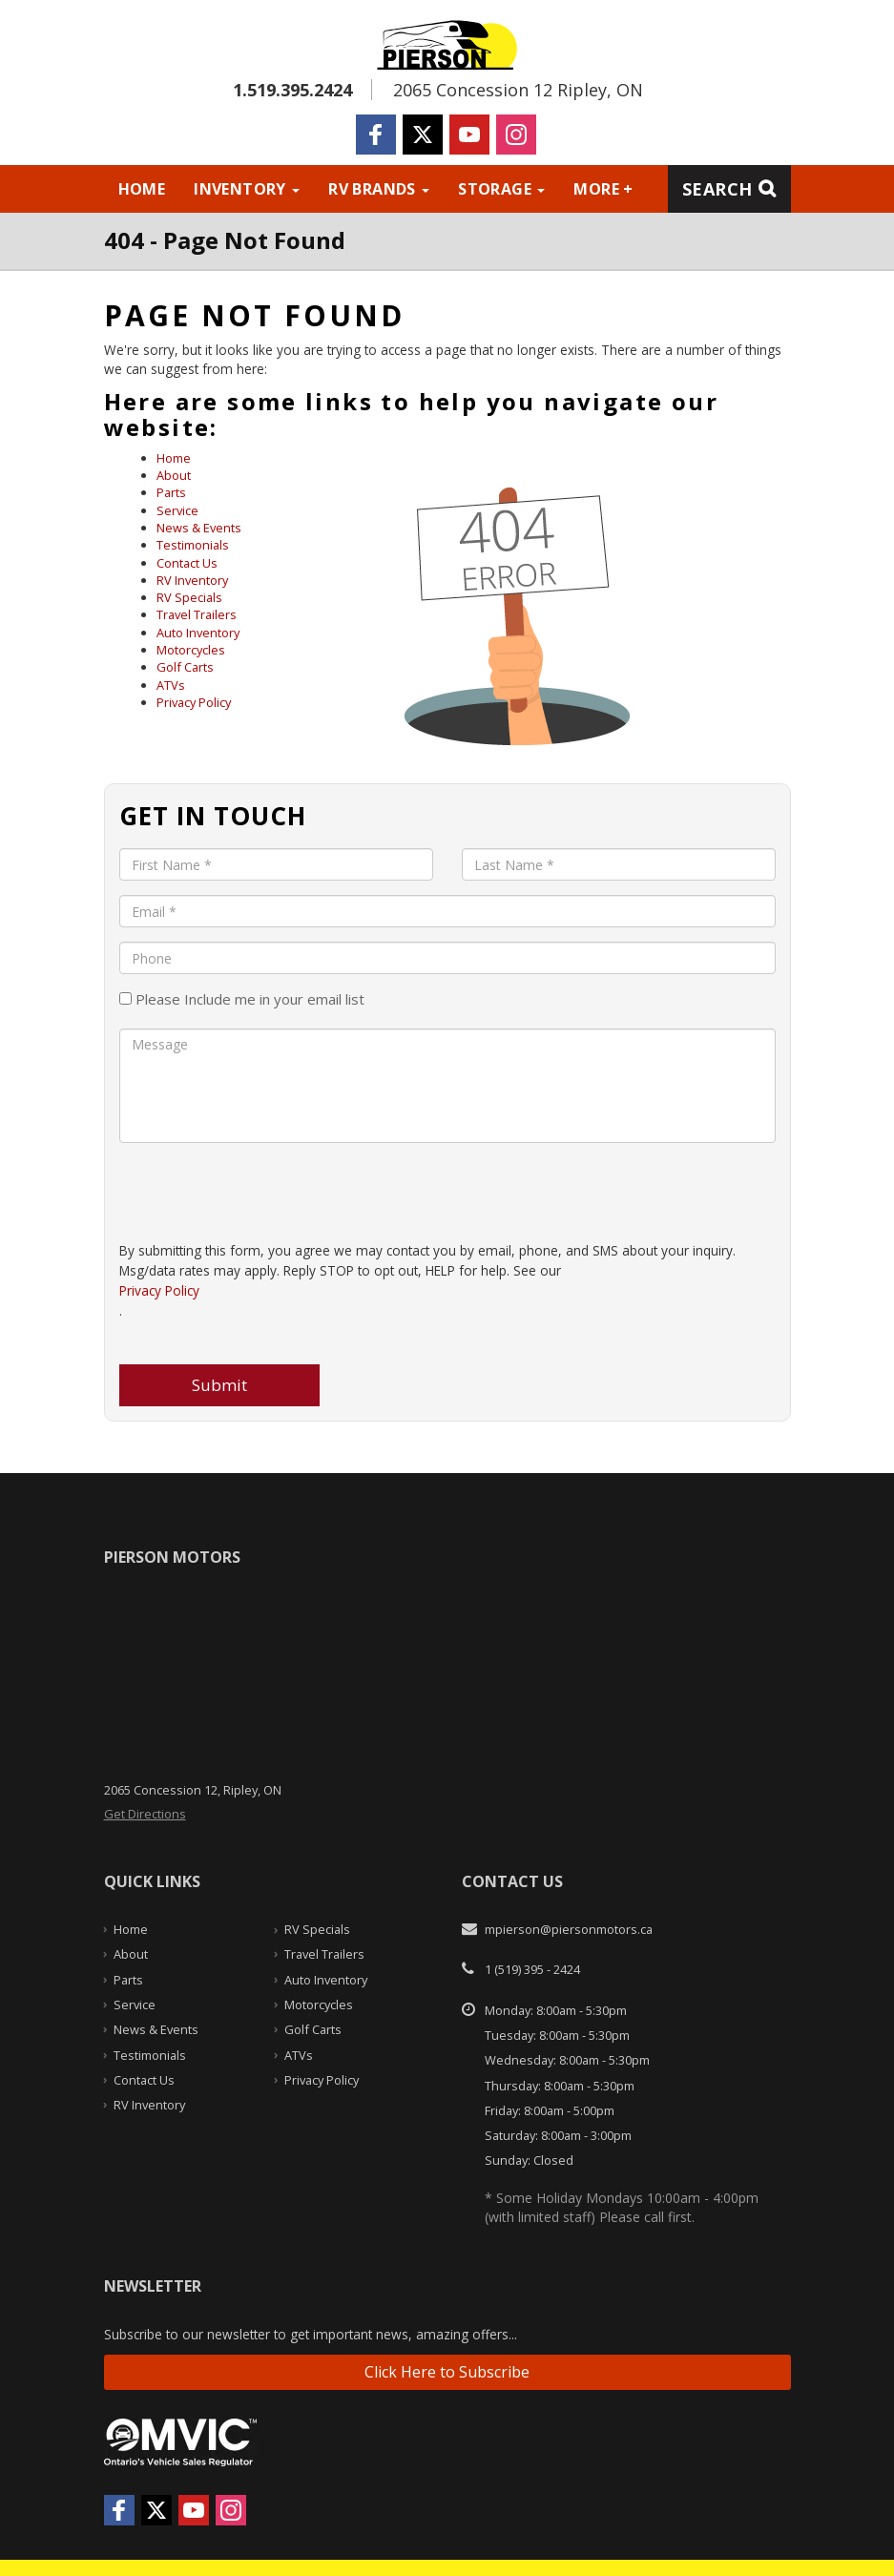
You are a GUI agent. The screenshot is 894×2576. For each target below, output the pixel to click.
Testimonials (192, 544)
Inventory (247, 188)
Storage (501, 188)
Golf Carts (185, 666)
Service (177, 510)
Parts (171, 492)
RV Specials (189, 597)
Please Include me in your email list (241, 998)
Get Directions (145, 1813)
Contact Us (187, 562)
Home (142, 188)
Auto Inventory (197, 632)
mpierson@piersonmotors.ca (569, 1929)
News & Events (198, 527)
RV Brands (378, 188)
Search (717, 188)
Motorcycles (190, 649)
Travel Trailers (196, 614)
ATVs (170, 685)
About (173, 475)
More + (603, 188)
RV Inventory (192, 580)
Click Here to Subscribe (447, 2371)
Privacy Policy (193, 702)
